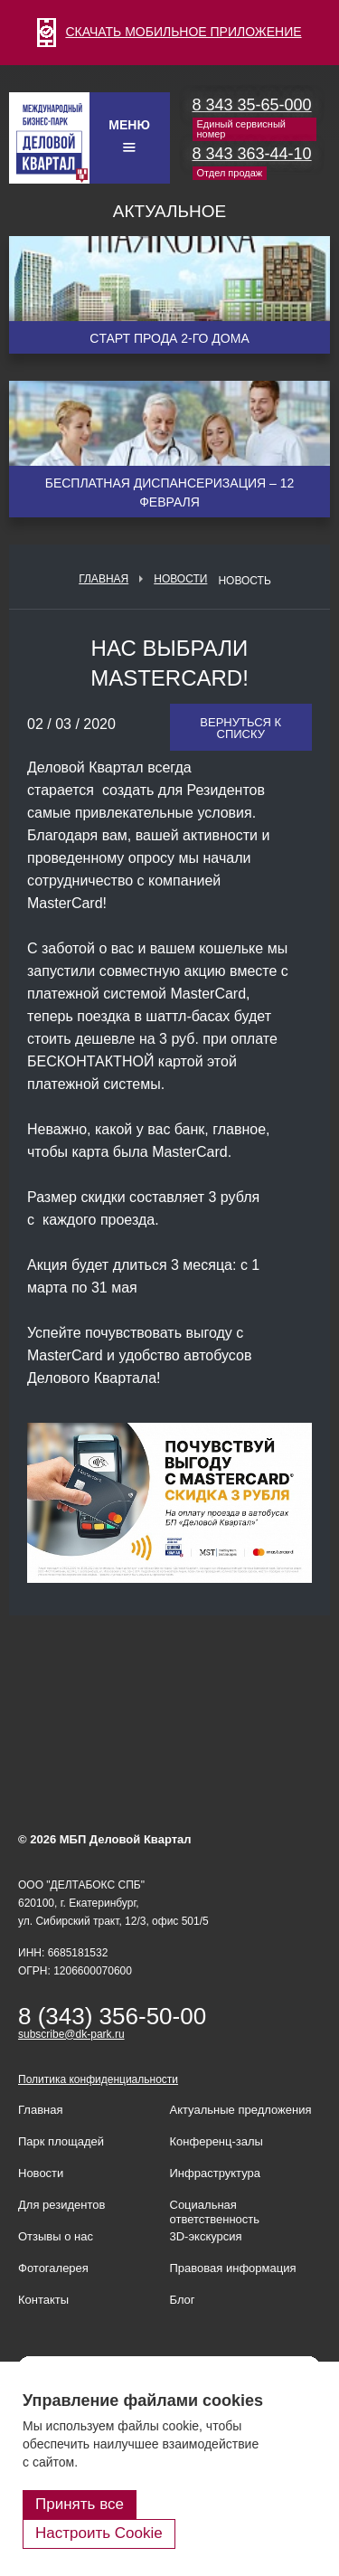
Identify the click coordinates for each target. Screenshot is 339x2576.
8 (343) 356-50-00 (112, 2016)
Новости (180, 579)
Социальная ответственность (215, 2212)
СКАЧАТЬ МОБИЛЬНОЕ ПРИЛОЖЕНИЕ (169, 31)
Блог (182, 2299)
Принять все (79, 2504)
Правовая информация (233, 2268)
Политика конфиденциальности (98, 2079)
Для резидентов (61, 2204)
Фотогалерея (53, 2268)
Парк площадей (61, 2141)
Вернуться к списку (240, 728)
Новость (244, 580)
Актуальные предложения (241, 2110)
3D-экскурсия (206, 2236)
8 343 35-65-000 (252, 105)
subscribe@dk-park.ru (71, 2034)
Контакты (43, 2299)
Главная (103, 579)
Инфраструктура (215, 2173)
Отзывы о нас (55, 2236)
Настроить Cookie (99, 2533)
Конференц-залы (216, 2141)
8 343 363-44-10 (252, 154)
